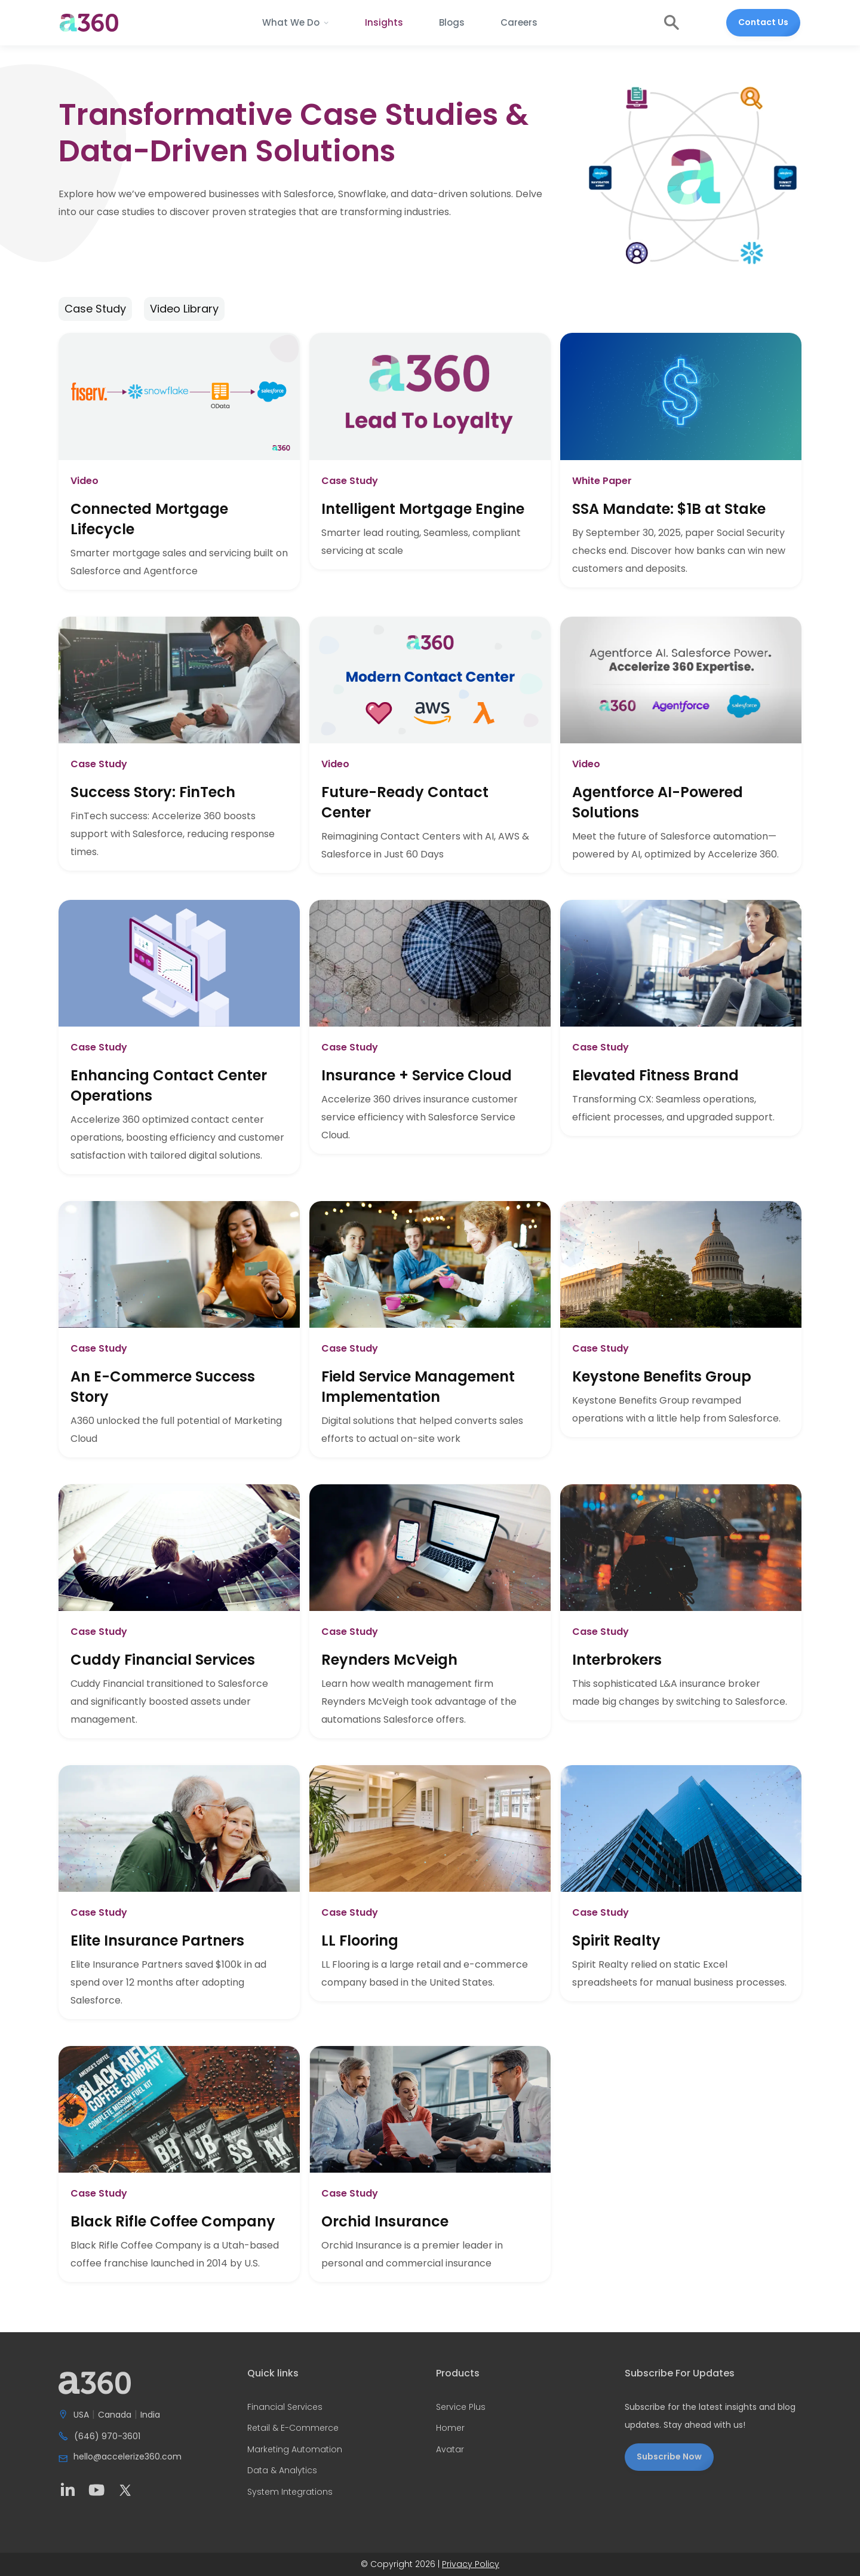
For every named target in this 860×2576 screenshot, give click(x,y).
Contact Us (763, 22)
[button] (295, 22)
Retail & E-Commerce (293, 2428)
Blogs (452, 22)
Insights (384, 22)
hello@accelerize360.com (127, 2457)
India (150, 2415)
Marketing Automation (294, 2450)
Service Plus (461, 2407)
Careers (519, 22)
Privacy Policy (470, 2564)
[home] (89, 22)
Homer (450, 2428)
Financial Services (284, 2407)
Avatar (450, 2450)
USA (81, 2415)
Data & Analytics (282, 2471)
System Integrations (290, 2492)
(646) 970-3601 (107, 2437)
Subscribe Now (669, 2456)
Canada (114, 2415)
